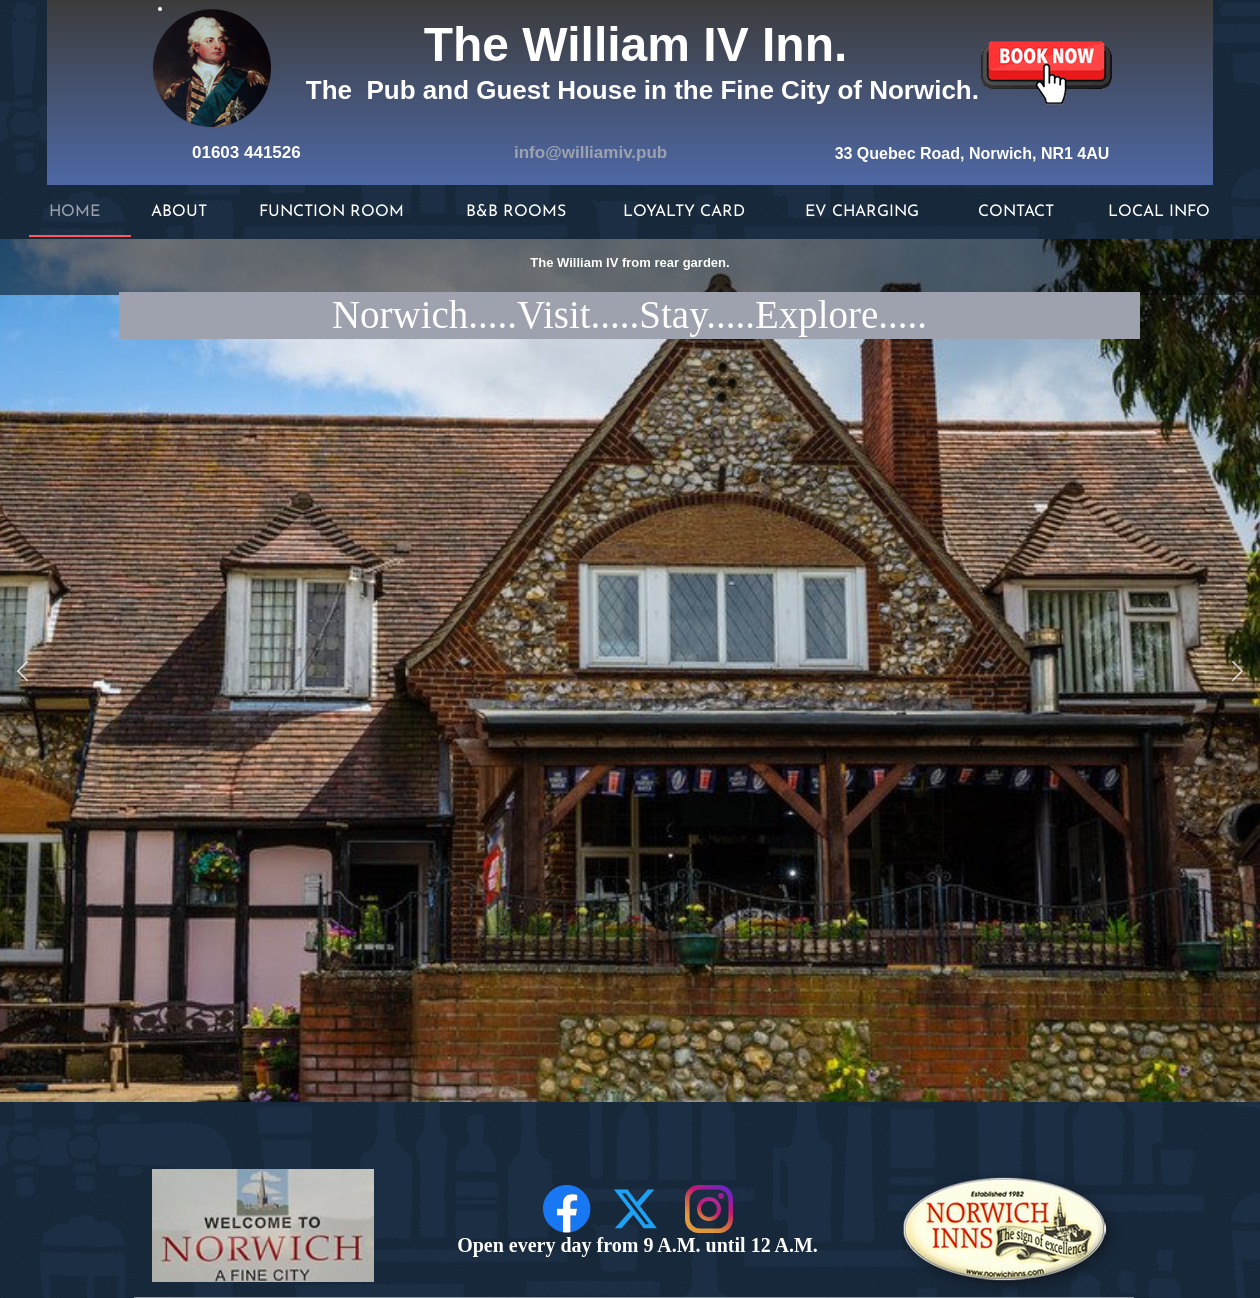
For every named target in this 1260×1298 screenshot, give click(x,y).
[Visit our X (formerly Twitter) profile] (638, 1209)
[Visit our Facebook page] (567, 1209)
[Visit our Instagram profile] (709, 1209)
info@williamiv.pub (590, 152)
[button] (22, 670)
